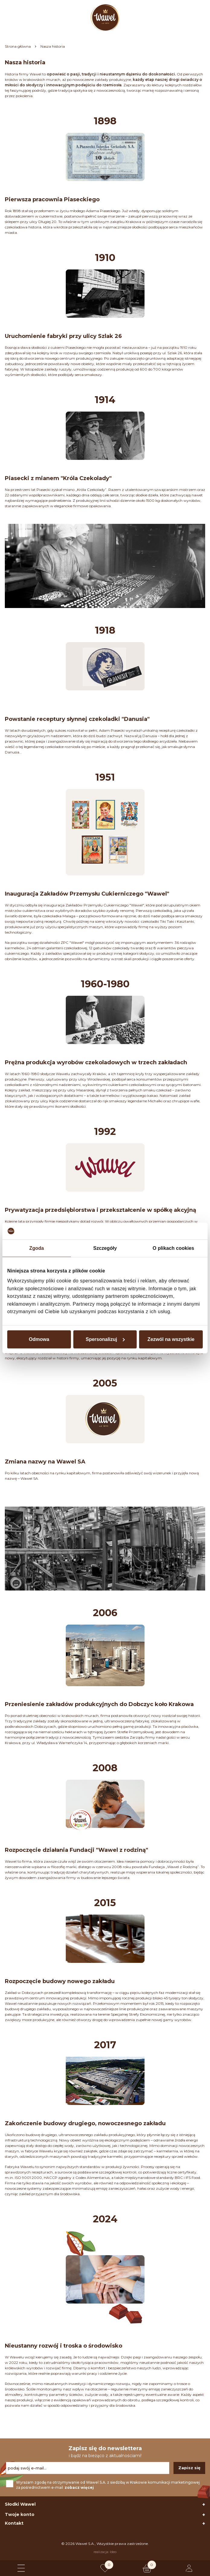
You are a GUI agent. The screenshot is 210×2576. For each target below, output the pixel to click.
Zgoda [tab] (36, 1247)
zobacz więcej (79, 2487)
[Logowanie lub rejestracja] (189, 2568)
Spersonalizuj (105, 1339)
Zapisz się (189, 2467)
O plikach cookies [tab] (173, 1247)
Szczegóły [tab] (105, 1247)
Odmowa (39, 1339)
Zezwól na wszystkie (171, 1339)
